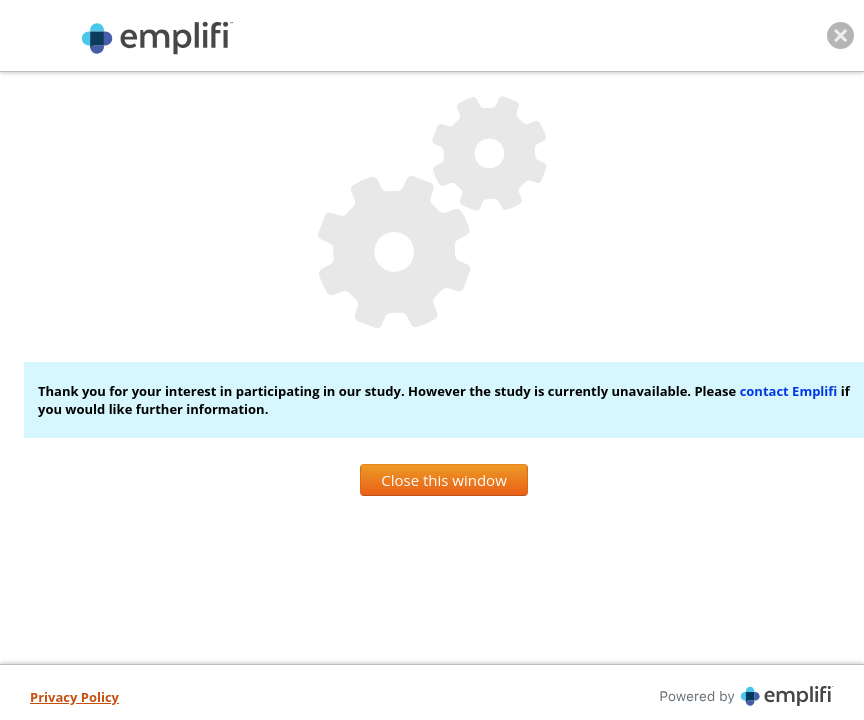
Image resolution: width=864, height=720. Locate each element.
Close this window (444, 480)
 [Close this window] (840, 35)
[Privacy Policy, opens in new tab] (74, 698)
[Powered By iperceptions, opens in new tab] (639, 696)
